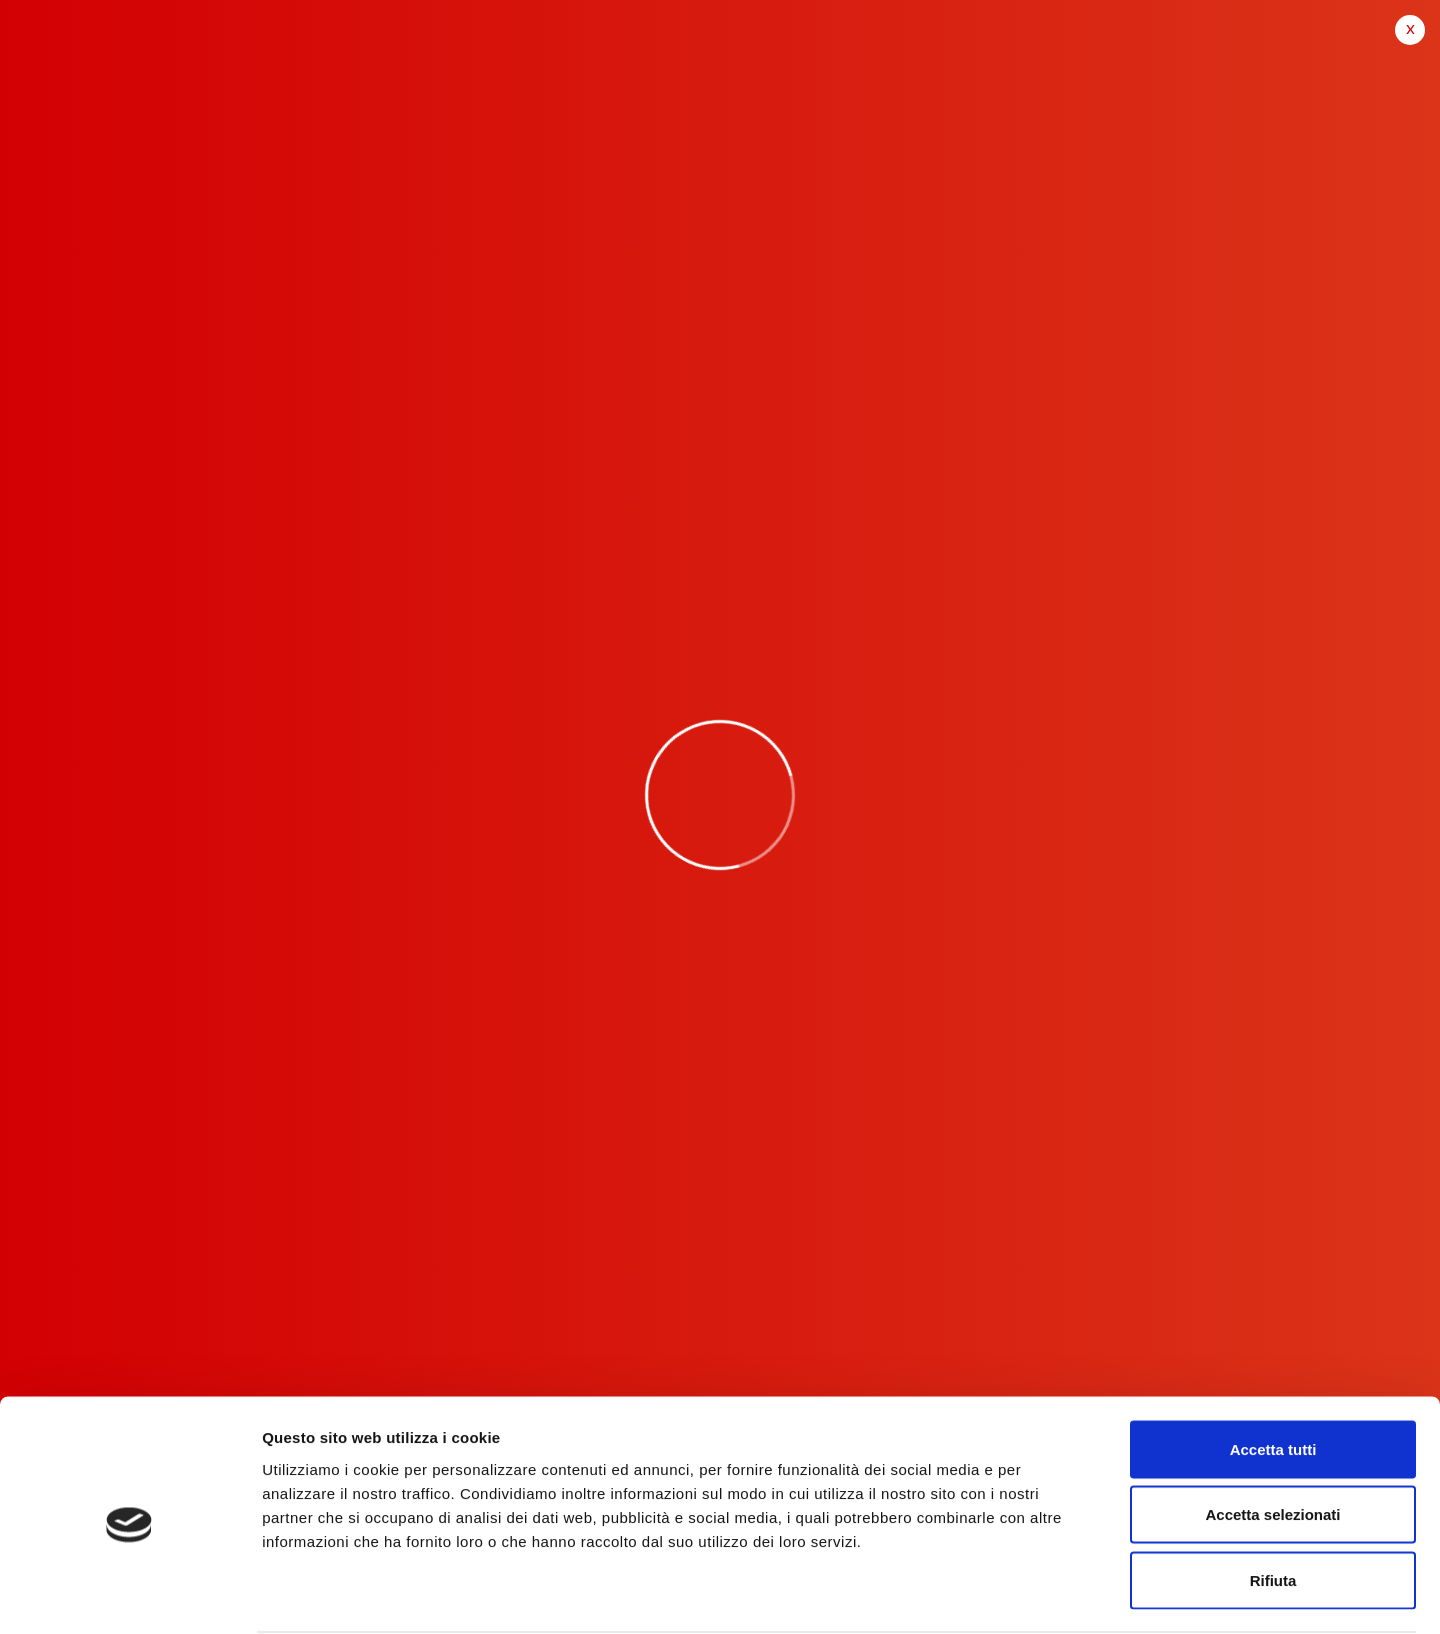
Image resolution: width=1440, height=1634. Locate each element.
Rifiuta (1273, 1502)
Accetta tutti (1273, 1371)
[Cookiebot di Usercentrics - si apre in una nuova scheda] (129, 1595)
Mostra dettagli (1052, 1594)
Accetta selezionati (1272, 1437)
